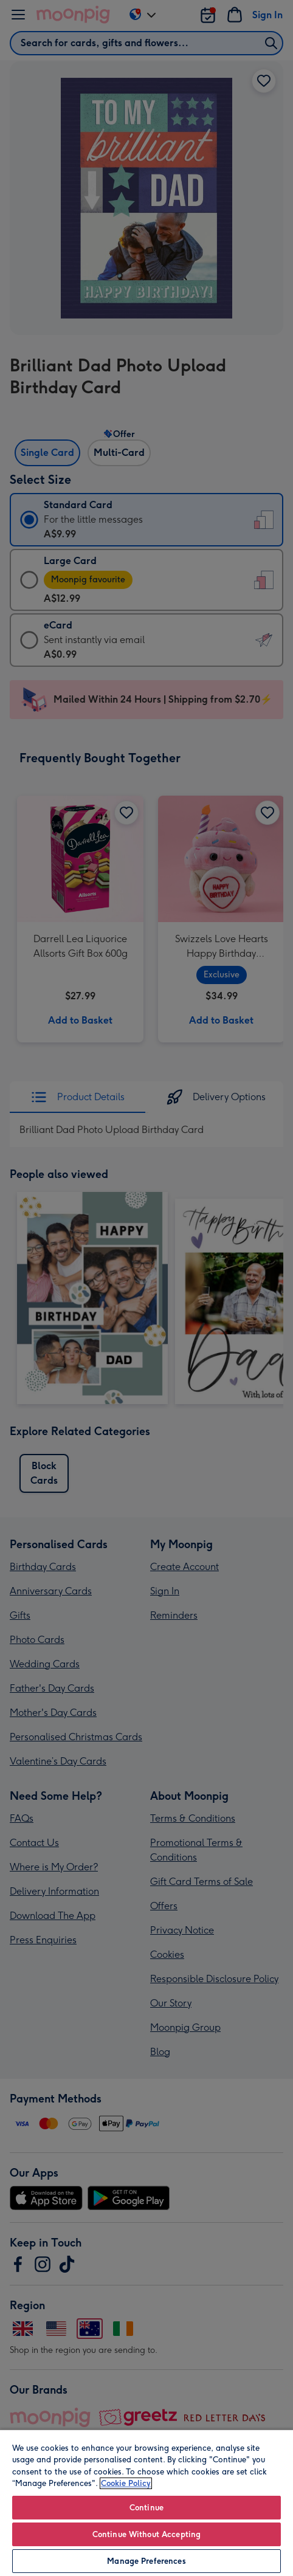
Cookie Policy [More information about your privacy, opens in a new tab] (126, 2483)
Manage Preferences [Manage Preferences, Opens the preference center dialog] (146, 2561)
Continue (146, 2507)
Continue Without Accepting (146, 2534)
